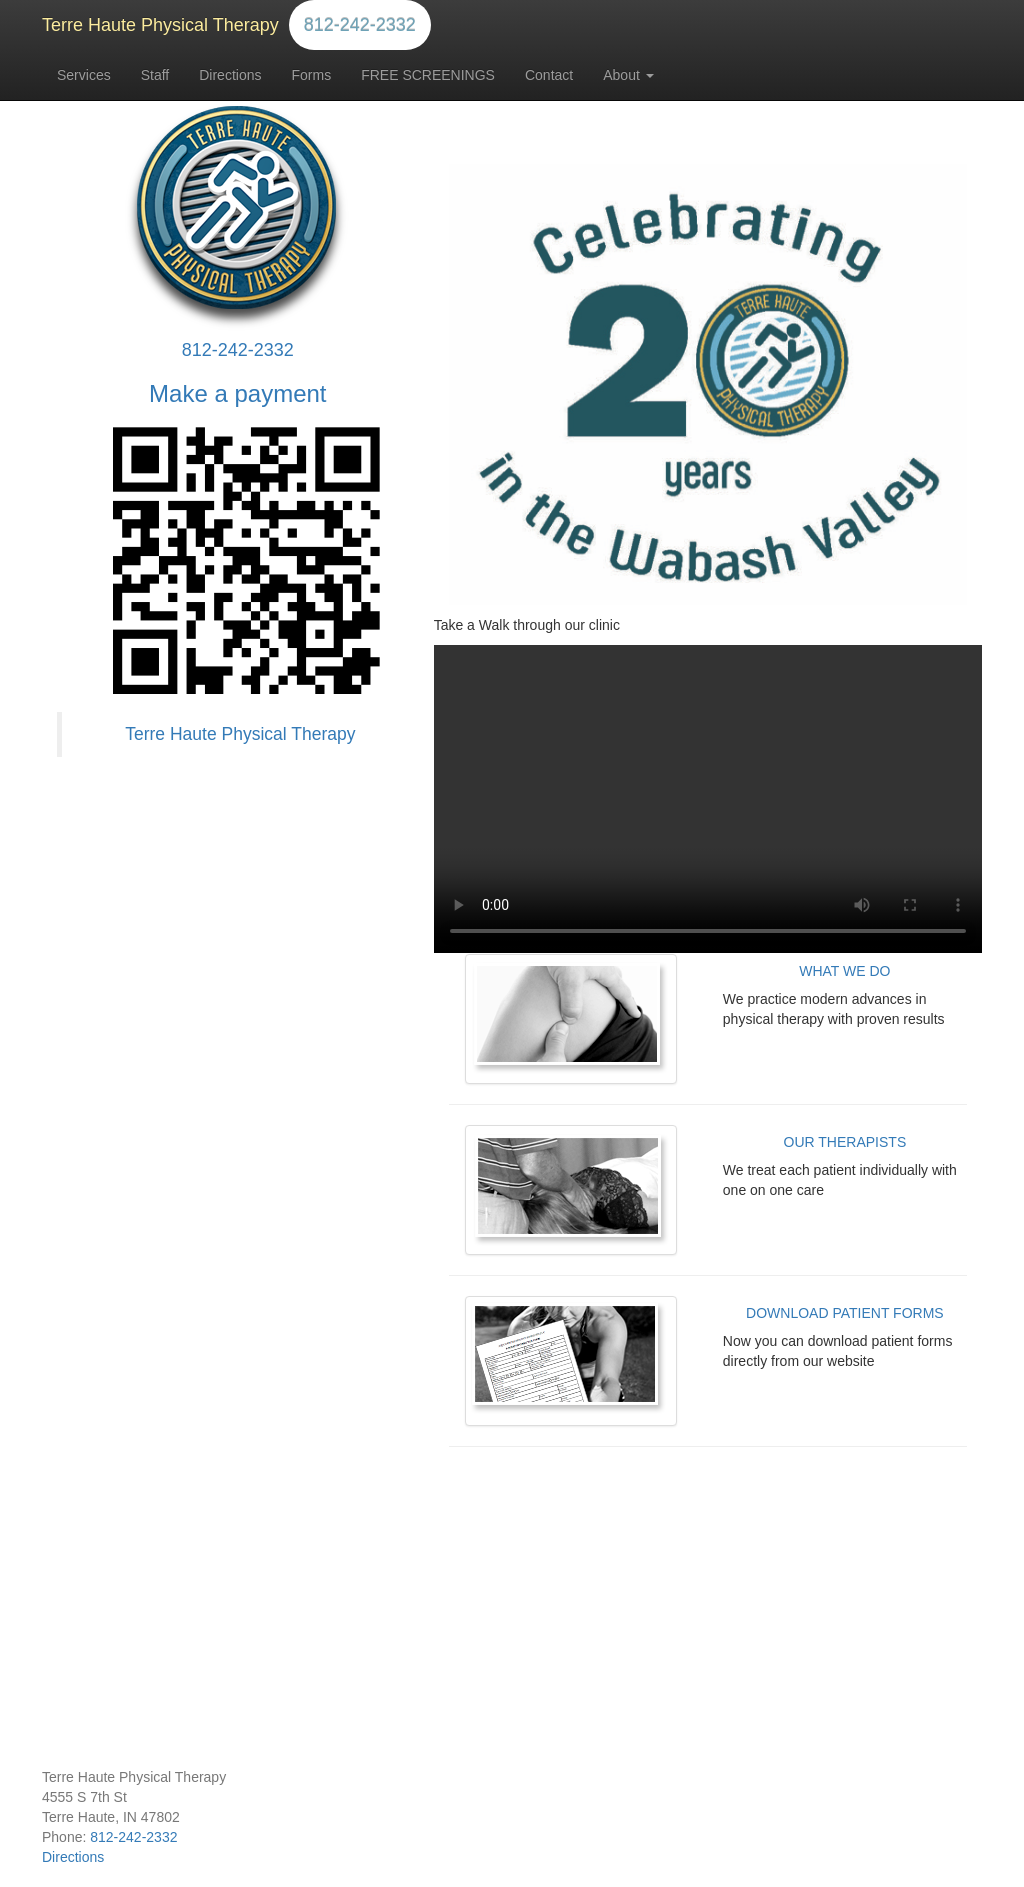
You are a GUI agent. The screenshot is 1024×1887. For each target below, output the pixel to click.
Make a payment (237, 393)
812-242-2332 (360, 25)
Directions (230, 75)
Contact (549, 75)
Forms (311, 75)
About (628, 75)
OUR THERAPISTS (845, 1142)
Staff (155, 75)
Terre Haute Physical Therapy (160, 25)
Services (84, 75)
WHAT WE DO (844, 971)
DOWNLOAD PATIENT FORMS (845, 1313)
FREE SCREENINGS (428, 75)
